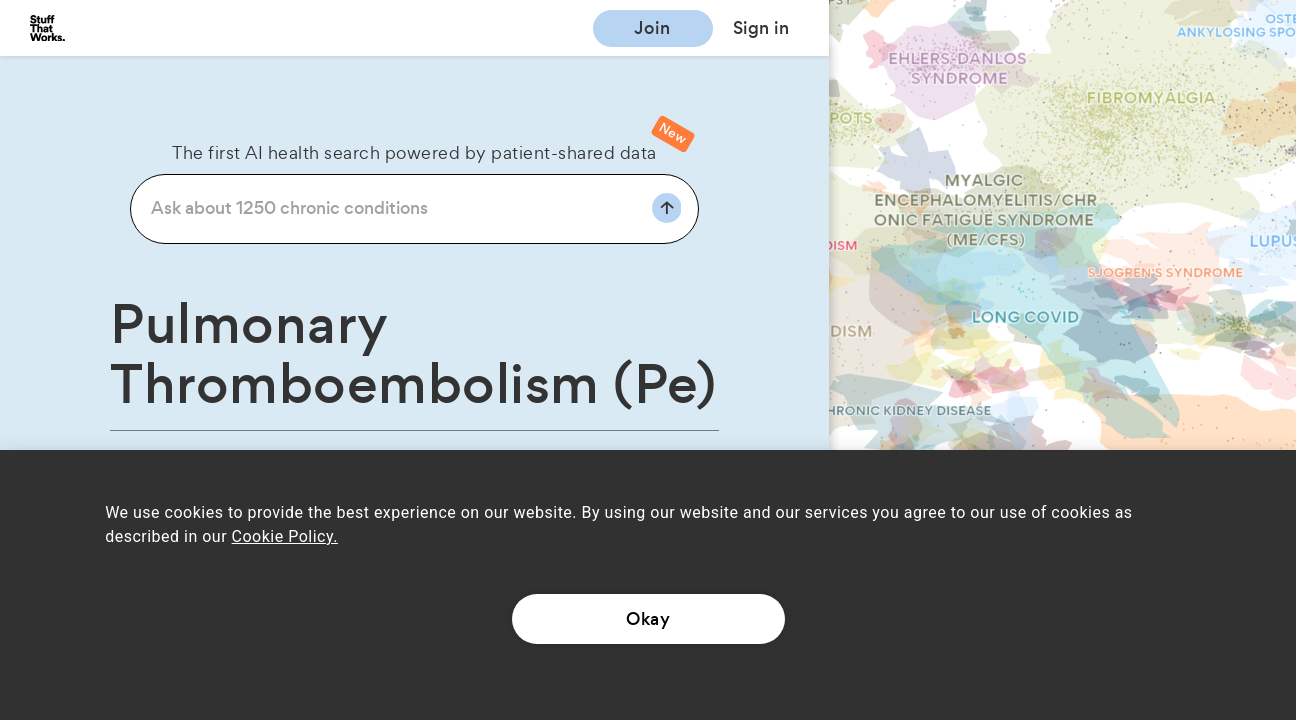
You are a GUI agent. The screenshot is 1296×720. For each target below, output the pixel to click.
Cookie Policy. (285, 536)
